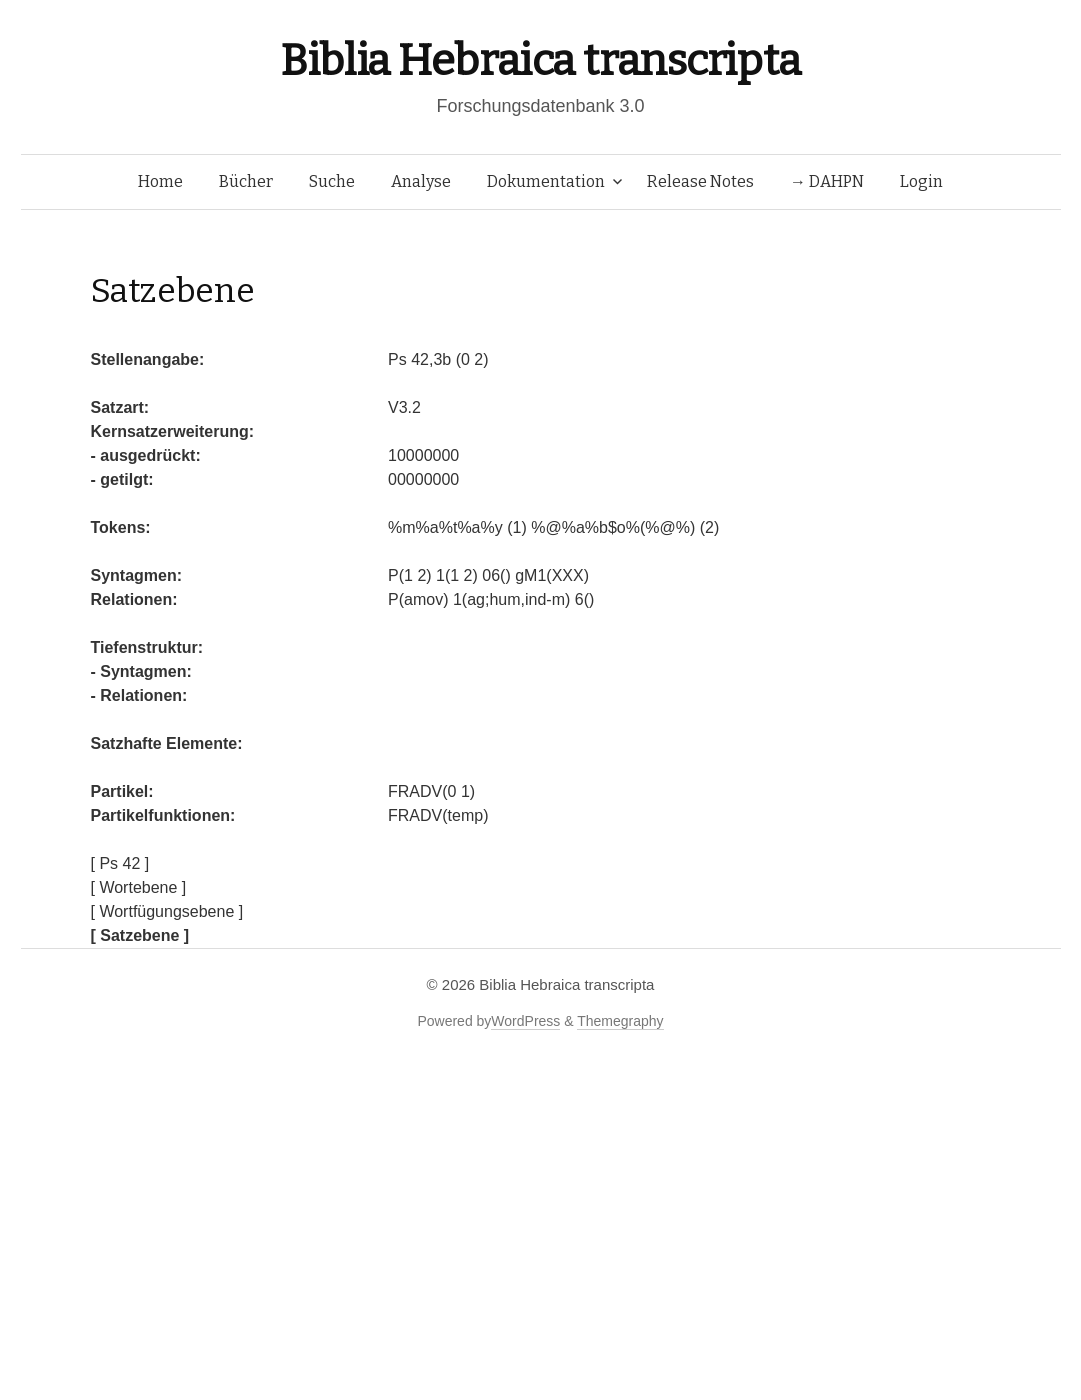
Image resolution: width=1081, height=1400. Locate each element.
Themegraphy (620, 1021)
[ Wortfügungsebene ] (167, 911)
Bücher (246, 181)
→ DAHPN (827, 181)
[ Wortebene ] (139, 887)
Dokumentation (546, 181)
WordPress (525, 1021)
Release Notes (700, 181)
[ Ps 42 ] (120, 863)
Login (921, 181)
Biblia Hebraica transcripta (540, 60)
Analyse (421, 181)
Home (160, 181)
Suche (332, 181)
